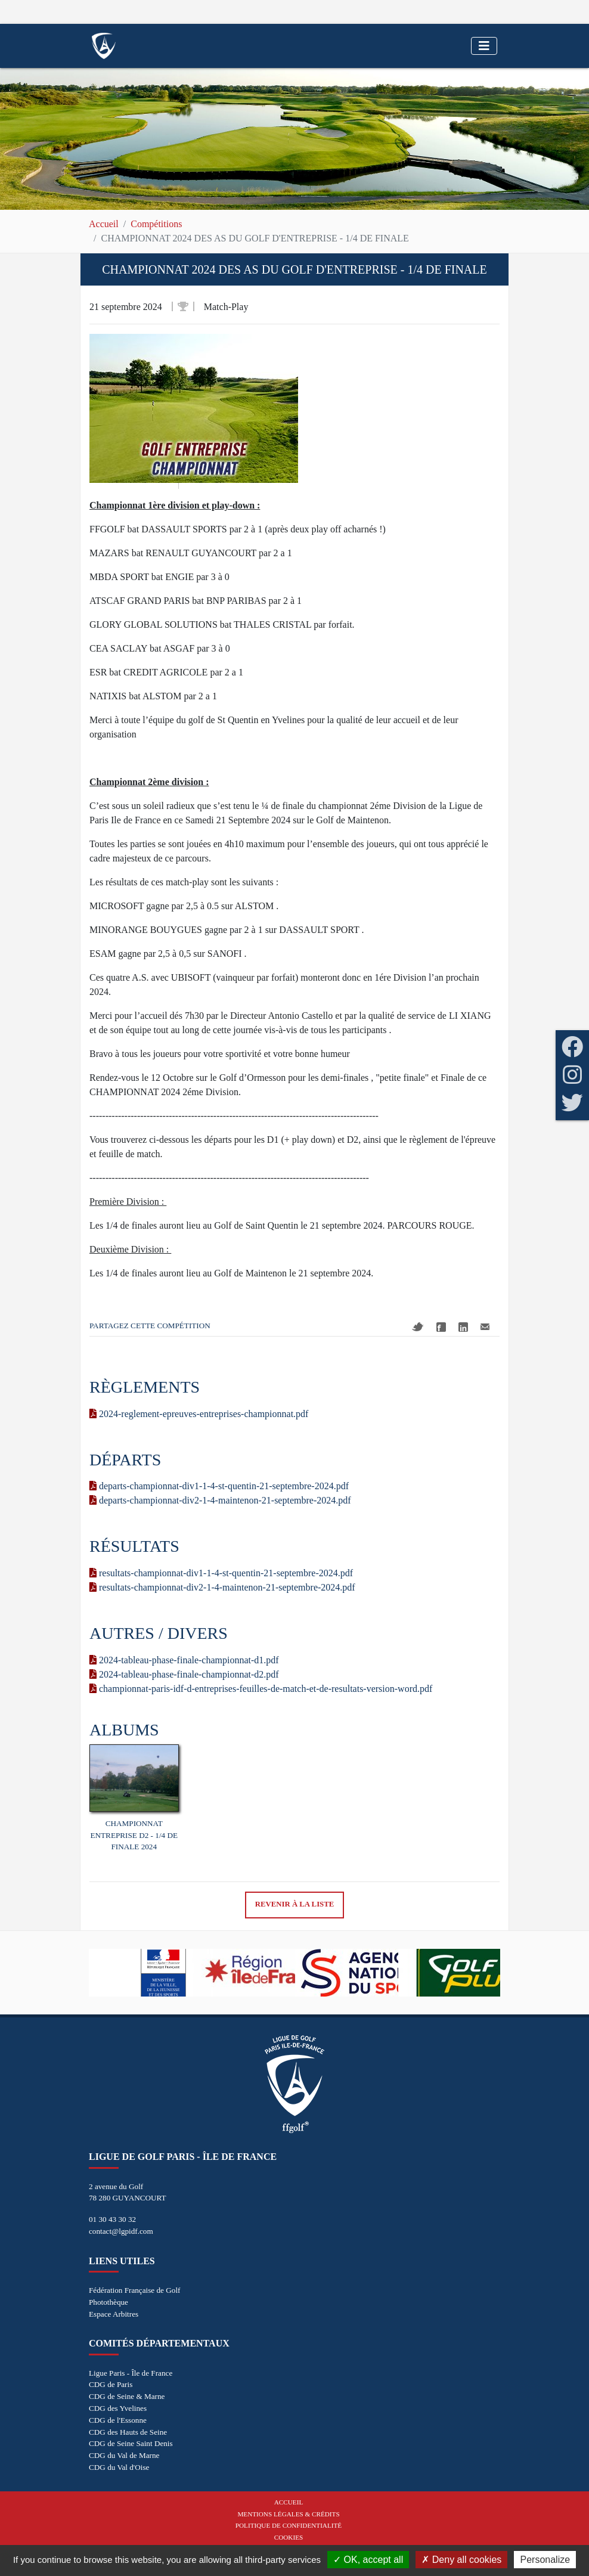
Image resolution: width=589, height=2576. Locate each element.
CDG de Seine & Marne (127, 2396)
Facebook (441, 1327)
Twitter (418, 1326)
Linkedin (463, 1327)
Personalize (545, 2560)
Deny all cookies (461, 2560)
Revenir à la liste (294, 1904)
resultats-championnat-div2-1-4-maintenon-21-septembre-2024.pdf (222, 1587)
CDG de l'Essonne (118, 2420)
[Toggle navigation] (484, 46)
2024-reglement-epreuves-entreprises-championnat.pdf (198, 1414)
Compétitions (156, 224)
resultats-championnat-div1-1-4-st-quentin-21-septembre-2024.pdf (221, 1573)
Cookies (288, 2537)
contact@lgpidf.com (121, 2231)
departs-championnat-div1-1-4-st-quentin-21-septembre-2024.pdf (219, 1486)
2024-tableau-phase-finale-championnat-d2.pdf (184, 1674)
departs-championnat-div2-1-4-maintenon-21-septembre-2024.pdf (220, 1500)
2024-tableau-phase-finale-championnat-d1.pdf (184, 1660)
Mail (484, 1326)
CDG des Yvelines (118, 2408)
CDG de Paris (110, 2384)
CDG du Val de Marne (124, 2455)
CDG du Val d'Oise (119, 2467)
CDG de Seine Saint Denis (131, 2443)
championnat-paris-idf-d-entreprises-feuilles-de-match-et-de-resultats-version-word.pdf (260, 1689)
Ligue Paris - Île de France (130, 2373)
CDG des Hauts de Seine (128, 2432)
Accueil (104, 224)
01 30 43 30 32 (112, 2219)
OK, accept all (368, 2560)
